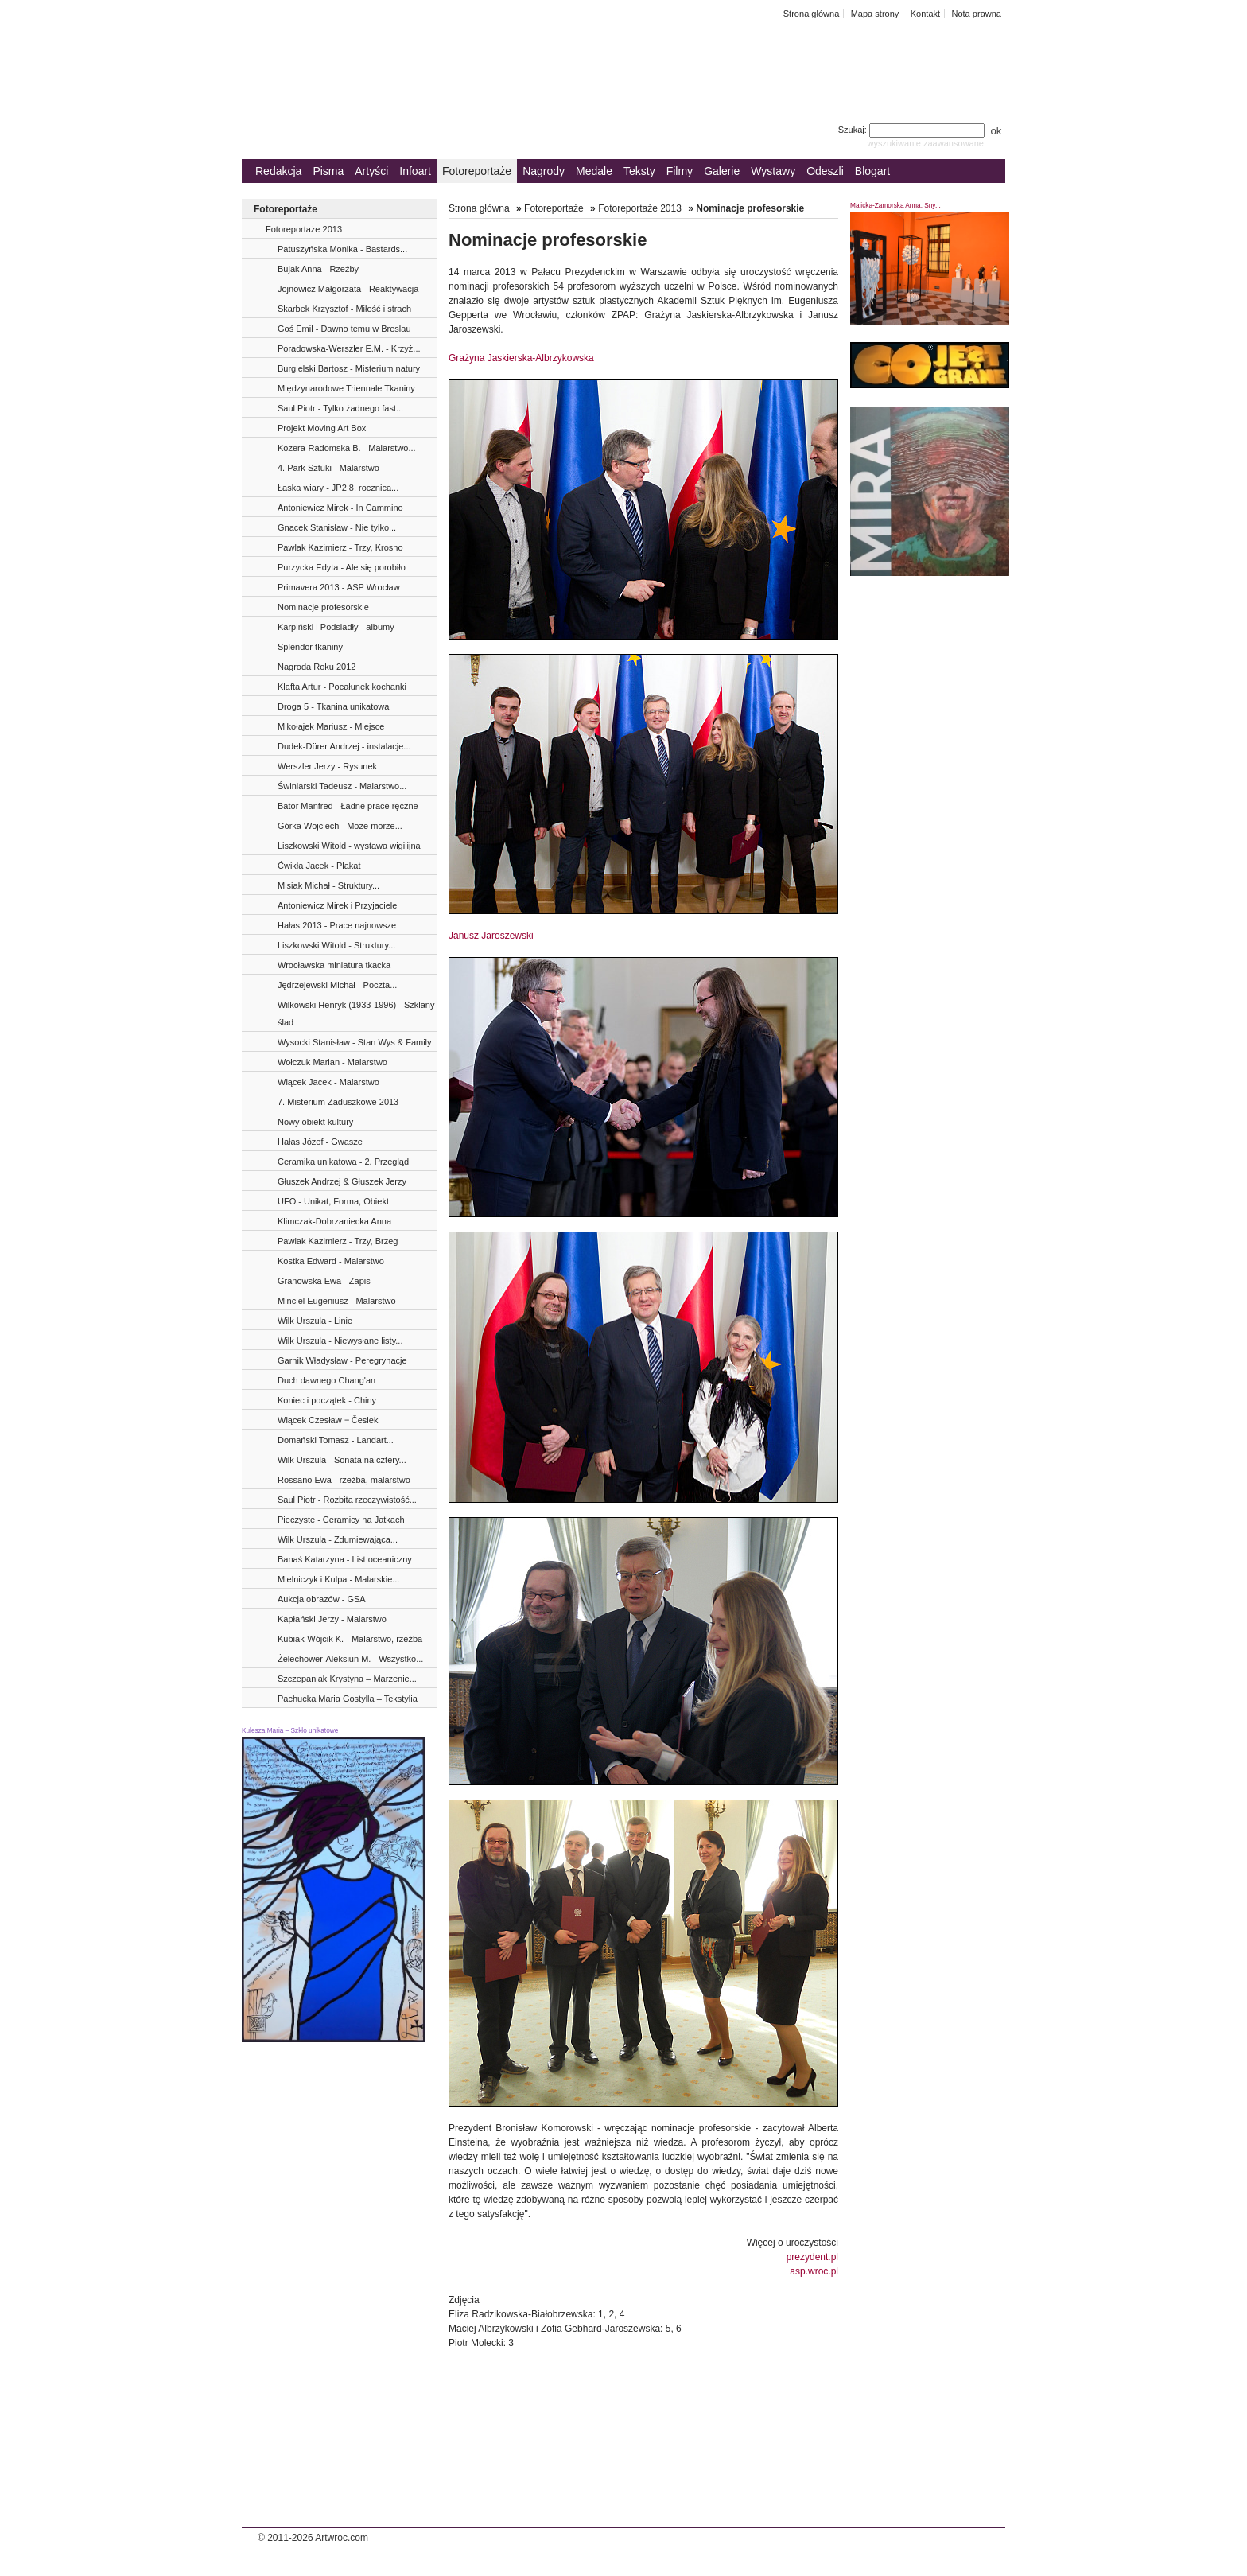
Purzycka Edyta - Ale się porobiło (342, 567)
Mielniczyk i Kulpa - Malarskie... (338, 1579)
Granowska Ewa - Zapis (324, 1281)
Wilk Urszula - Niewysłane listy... (340, 1340)
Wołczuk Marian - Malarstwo (332, 1062)
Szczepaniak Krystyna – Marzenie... (347, 1678)
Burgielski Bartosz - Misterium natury (349, 368)
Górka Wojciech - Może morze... (340, 826)
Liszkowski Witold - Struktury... (336, 945)
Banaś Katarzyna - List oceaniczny (345, 1559)
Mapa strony (875, 13)
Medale (594, 171)
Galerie (722, 171)
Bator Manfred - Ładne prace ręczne (348, 806)
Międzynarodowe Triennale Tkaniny (346, 388)
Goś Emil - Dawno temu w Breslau (344, 328)
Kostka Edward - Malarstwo (331, 1261)
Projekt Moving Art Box (322, 428)
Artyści (371, 171)
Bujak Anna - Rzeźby (318, 269)
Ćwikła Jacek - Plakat (319, 865)
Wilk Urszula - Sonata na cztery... (342, 1460)
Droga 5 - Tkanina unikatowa (333, 706)
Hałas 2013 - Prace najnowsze (337, 925)
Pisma (328, 171)
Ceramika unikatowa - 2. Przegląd (343, 1161)
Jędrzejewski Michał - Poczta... (337, 985)
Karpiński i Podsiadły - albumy (336, 627)
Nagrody (543, 171)
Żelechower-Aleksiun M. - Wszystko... (350, 1659)
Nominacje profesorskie (323, 607)
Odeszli (825, 171)
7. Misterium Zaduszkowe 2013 (338, 1102)
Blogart (872, 171)
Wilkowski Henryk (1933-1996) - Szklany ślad (356, 1013)
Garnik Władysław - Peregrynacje (342, 1360)
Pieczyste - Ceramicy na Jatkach (341, 1519)
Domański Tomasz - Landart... (336, 1440)
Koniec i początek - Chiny (327, 1400)
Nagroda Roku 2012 (316, 666)
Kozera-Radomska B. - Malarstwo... (347, 448)
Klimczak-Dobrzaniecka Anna (334, 1221)
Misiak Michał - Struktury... (328, 885)
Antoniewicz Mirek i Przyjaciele (337, 905)
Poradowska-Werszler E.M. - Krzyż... (349, 348)
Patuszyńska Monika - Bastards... (342, 249)
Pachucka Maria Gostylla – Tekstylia (348, 1698)
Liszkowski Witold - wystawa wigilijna (349, 845)
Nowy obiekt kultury (315, 1122)
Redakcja (278, 171)
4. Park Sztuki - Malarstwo (328, 468)
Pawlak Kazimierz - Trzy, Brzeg (338, 1241)
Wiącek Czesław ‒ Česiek (328, 1420)
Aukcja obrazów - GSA (322, 1599)
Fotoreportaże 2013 (304, 229)
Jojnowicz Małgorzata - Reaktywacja (348, 289)
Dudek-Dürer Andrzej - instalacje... (344, 746)
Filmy (679, 171)
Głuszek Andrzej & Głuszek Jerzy (342, 1181)
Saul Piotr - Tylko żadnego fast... (340, 408)
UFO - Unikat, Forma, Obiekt (333, 1201)
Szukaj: (912, 129)
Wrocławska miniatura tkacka (334, 965)
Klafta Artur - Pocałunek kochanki (342, 686)
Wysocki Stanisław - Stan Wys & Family (355, 1042)
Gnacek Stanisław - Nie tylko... (337, 527)
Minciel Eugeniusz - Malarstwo (337, 1301)
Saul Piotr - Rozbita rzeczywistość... (347, 1499)
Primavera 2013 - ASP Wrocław (339, 587)
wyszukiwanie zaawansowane (925, 143)
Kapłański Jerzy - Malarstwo (332, 1619)
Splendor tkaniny (310, 647)
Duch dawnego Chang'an (326, 1380)
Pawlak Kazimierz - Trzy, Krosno (340, 547)
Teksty (639, 171)
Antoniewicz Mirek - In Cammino (340, 507)
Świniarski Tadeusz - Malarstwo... (342, 786)
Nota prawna (976, 13)
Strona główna (811, 13)
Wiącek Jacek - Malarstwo (328, 1082)
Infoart (415, 171)
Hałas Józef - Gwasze (320, 1141)
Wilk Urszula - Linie (315, 1320)
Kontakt (925, 13)
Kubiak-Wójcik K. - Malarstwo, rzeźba (350, 1639)
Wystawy (773, 171)
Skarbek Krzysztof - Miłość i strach (344, 308)
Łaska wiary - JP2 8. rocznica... (338, 487)
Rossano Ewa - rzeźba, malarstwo (344, 1480)
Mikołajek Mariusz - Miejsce (331, 726)
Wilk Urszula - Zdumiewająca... (338, 1539)
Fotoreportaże (476, 171)
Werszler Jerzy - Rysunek (327, 766)
